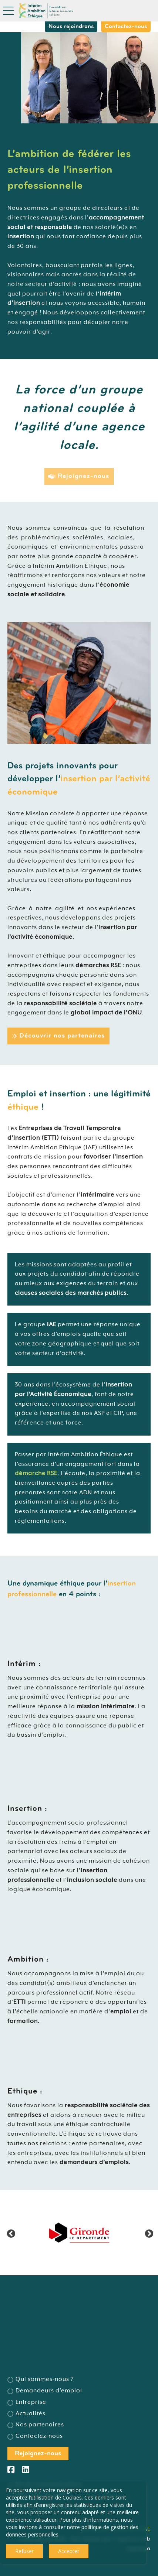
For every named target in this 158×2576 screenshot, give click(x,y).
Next (148, 2232)
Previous (10, 2232)
